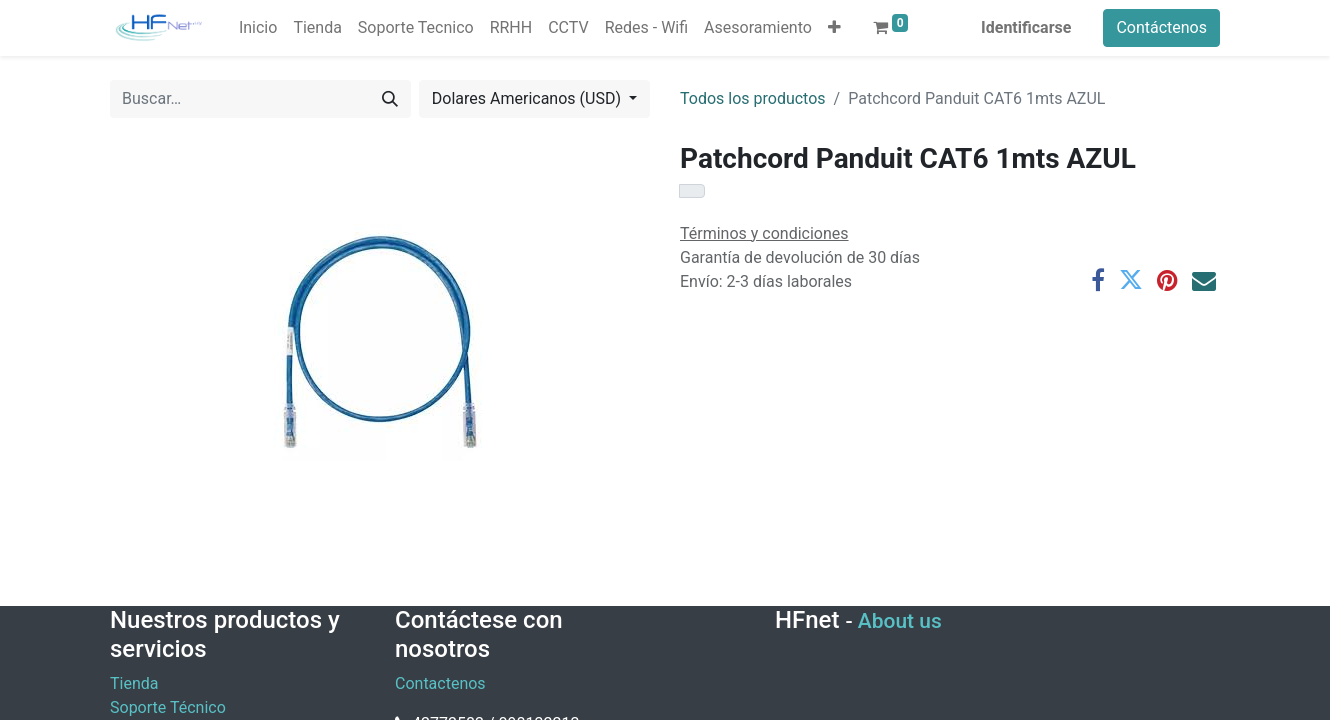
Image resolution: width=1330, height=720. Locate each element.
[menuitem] (258, 28)
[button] (834, 28)
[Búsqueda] (390, 99)
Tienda (134, 683)
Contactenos (440, 683)
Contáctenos (1161, 27)
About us (900, 621)
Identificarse (1026, 27)
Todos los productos (753, 98)
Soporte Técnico (168, 707)
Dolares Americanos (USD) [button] (528, 98)
